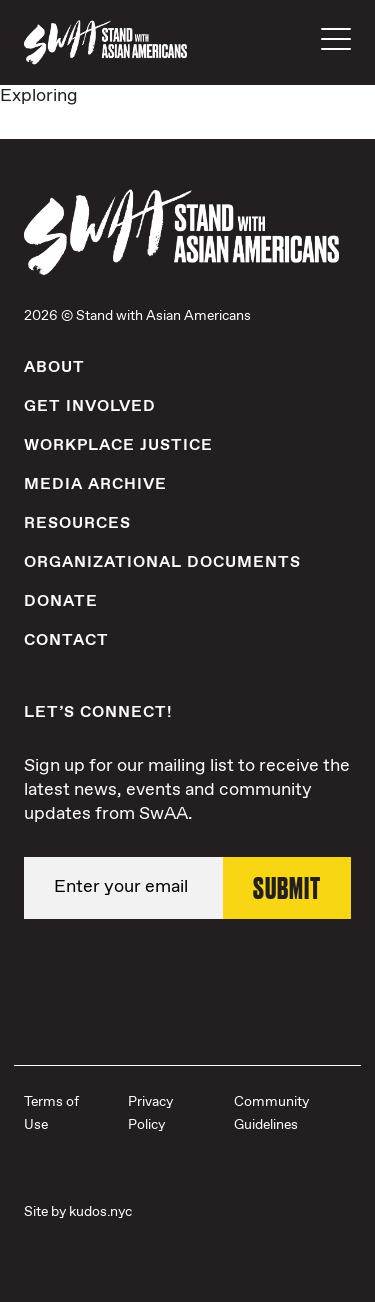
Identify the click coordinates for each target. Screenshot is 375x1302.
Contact (66, 640)
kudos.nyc (100, 1212)
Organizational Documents (162, 562)
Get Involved (90, 406)
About (54, 367)
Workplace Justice (118, 445)
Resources (77, 523)
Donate (61, 601)
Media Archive (95, 484)
